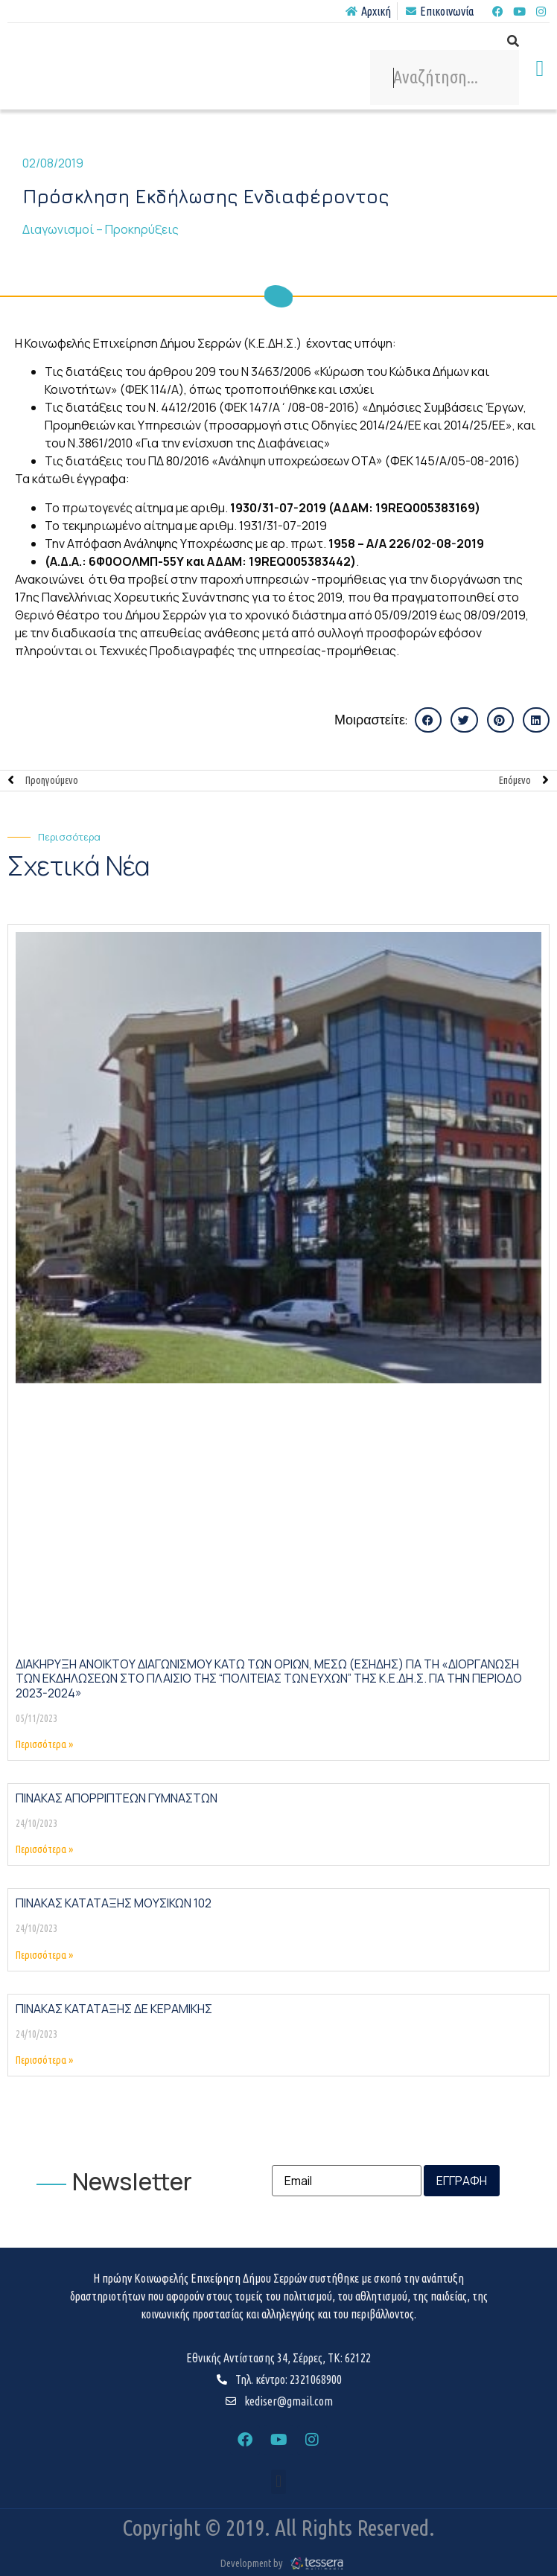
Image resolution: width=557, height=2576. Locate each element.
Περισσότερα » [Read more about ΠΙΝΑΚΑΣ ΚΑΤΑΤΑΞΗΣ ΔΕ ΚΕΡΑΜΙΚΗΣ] (44, 2060)
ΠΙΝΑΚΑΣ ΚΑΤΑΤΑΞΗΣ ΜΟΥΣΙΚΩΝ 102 (113, 1903)
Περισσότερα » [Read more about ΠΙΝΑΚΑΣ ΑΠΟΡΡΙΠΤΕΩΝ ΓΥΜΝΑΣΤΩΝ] (44, 1849)
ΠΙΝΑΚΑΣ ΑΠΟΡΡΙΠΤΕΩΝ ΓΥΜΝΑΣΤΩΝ (116, 1798)
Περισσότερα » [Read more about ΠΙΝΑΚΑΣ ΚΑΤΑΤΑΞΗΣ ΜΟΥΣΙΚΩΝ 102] (44, 1955)
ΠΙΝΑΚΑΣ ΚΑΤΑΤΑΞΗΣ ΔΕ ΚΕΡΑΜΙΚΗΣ (114, 2008)
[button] (540, 68)
